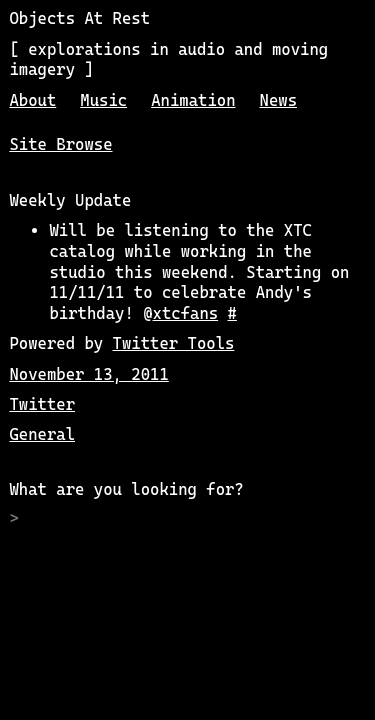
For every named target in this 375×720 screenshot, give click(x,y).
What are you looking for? (126, 489)
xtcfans (186, 313)
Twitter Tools (174, 343)
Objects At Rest (79, 18)
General (42, 434)
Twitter (42, 404)
